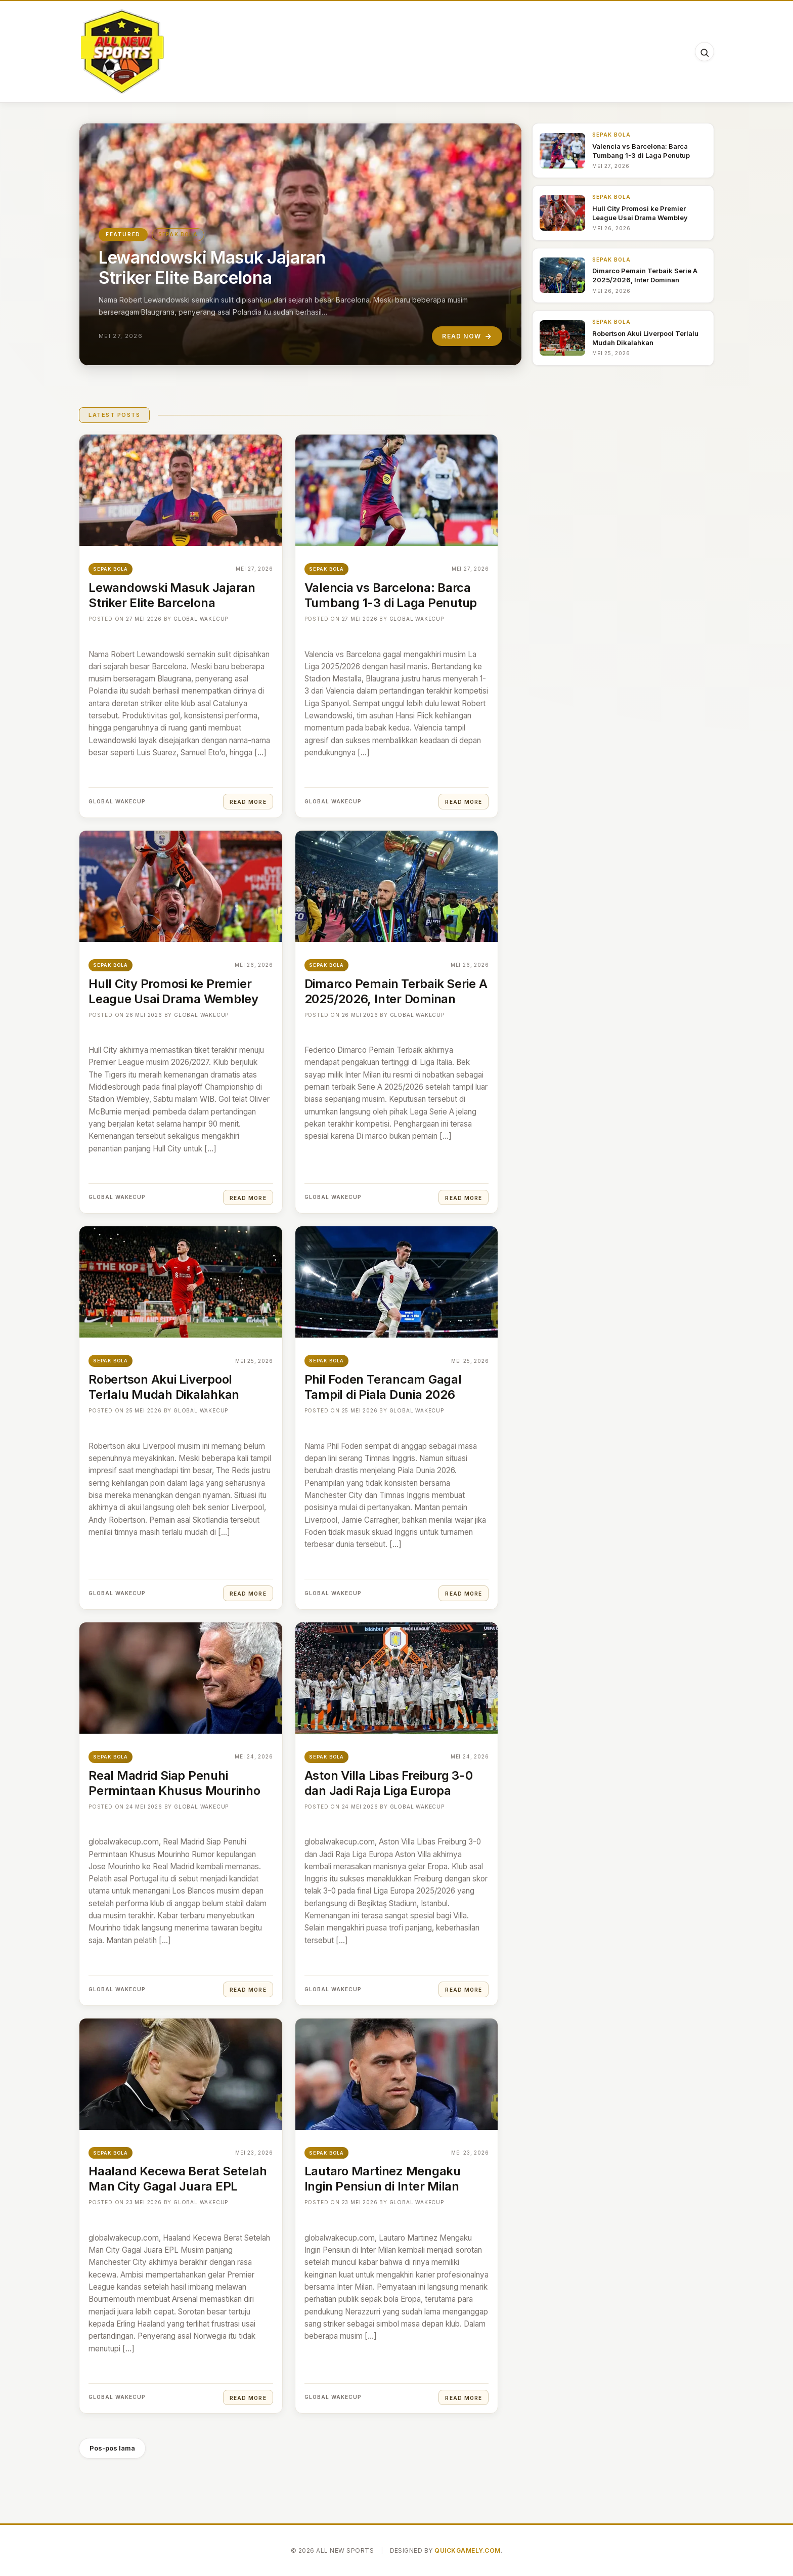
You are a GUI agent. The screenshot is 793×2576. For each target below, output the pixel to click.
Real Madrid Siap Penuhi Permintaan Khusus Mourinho (174, 1783)
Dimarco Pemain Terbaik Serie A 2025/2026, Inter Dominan (396, 991)
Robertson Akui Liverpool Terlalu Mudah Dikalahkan (164, 1387)
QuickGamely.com (467, 2550)
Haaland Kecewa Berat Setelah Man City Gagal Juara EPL (178, 2179)
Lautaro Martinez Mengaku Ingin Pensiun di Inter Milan (382, 2179)
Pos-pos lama (112, 2448)
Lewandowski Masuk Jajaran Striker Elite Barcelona (212, 267)
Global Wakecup (200, 619)
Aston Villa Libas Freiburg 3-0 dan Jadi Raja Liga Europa (388, 1783)
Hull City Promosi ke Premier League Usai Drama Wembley (173, 991)
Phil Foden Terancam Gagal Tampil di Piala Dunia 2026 (383, 1387)
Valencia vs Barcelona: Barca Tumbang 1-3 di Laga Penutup (390, 595)
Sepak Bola (178, 234)
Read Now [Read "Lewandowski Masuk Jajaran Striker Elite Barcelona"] (467, 336)
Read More (248, 802)
